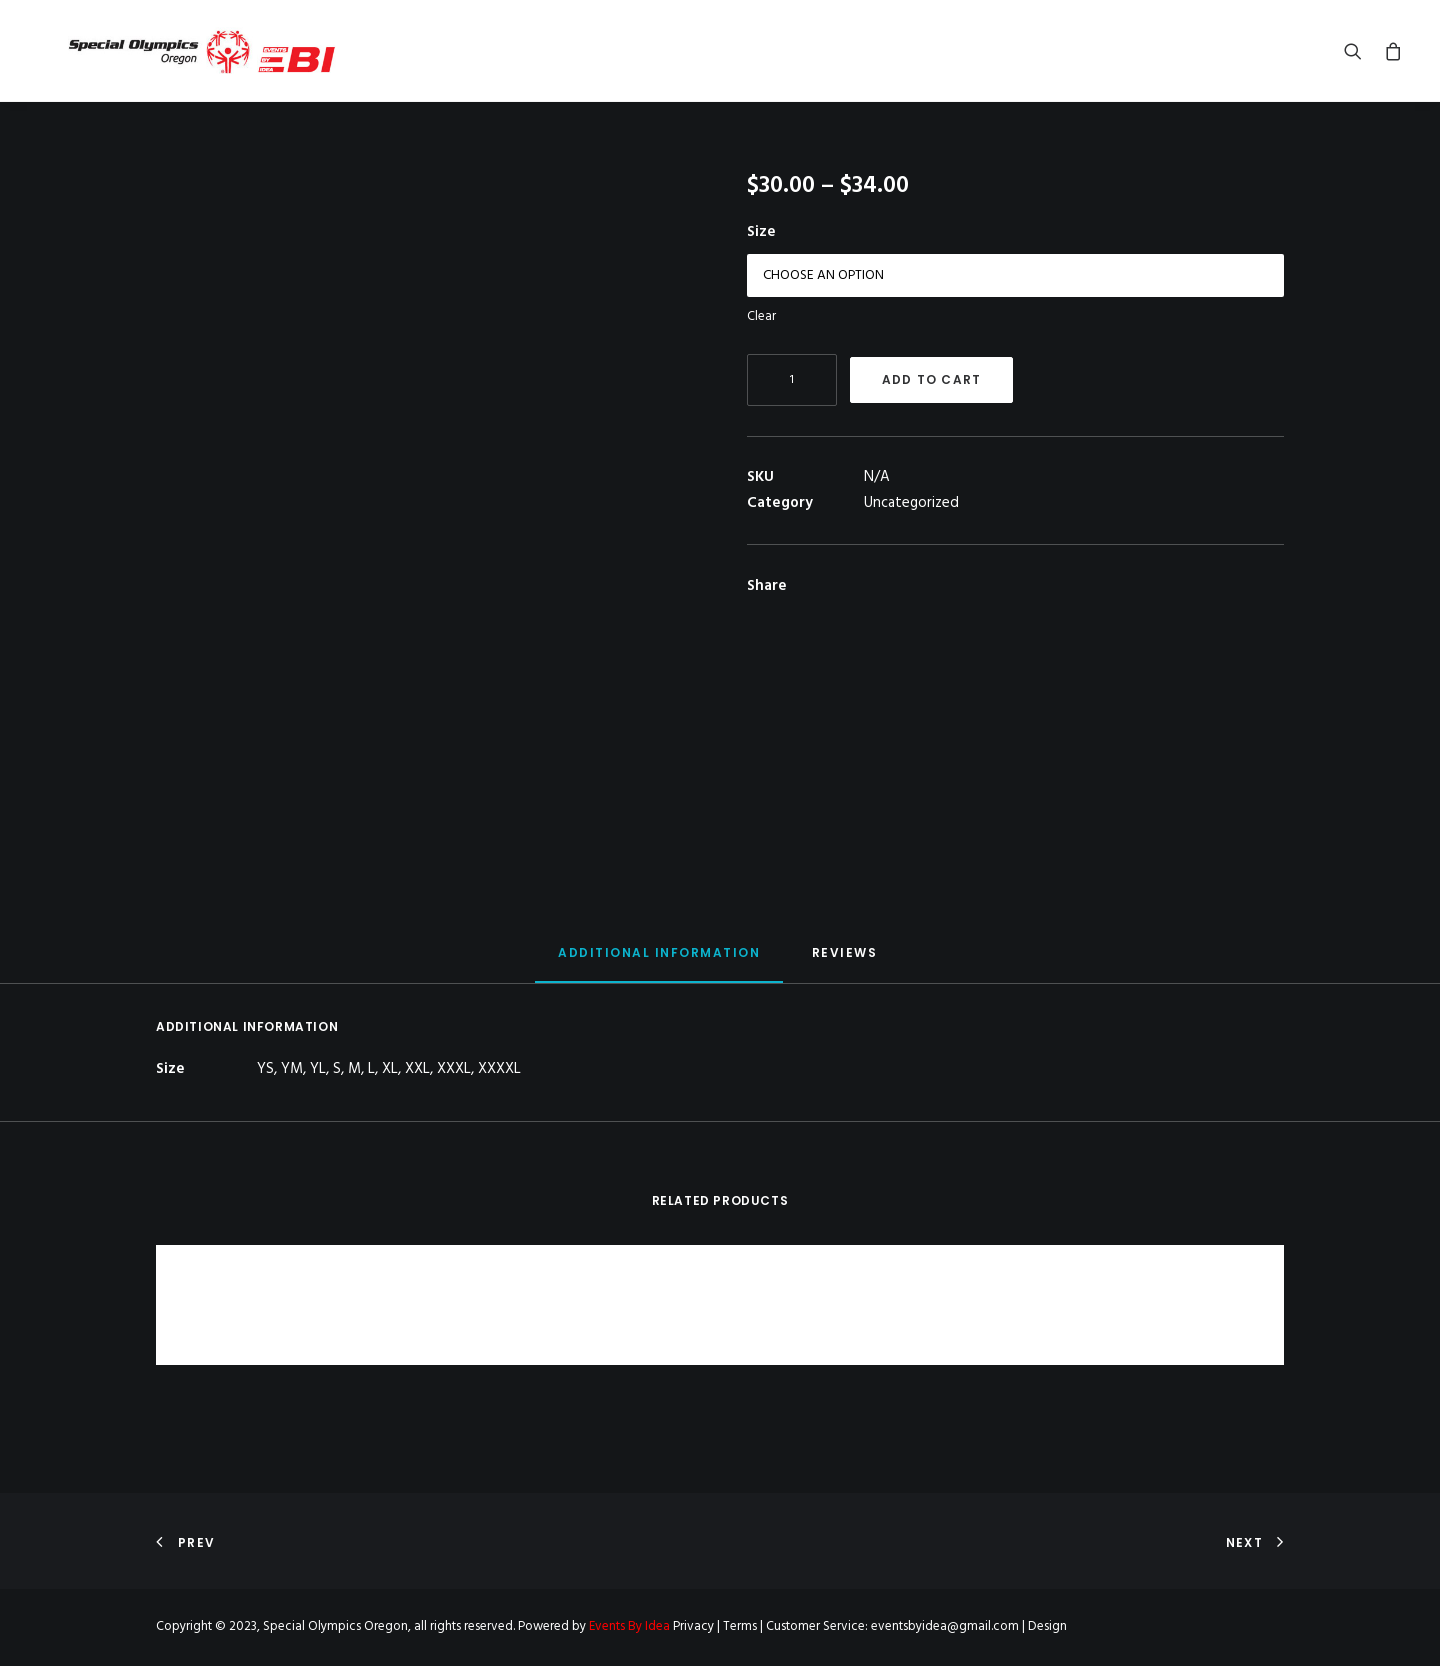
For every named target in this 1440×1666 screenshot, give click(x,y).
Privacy (693, 1626)
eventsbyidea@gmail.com (945, 1626)
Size (761, 252)
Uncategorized (911, 523)
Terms (740, 1626)
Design (1047, 1626)
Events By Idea (629, 1626)
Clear (761, 336)
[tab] (659, 981)
